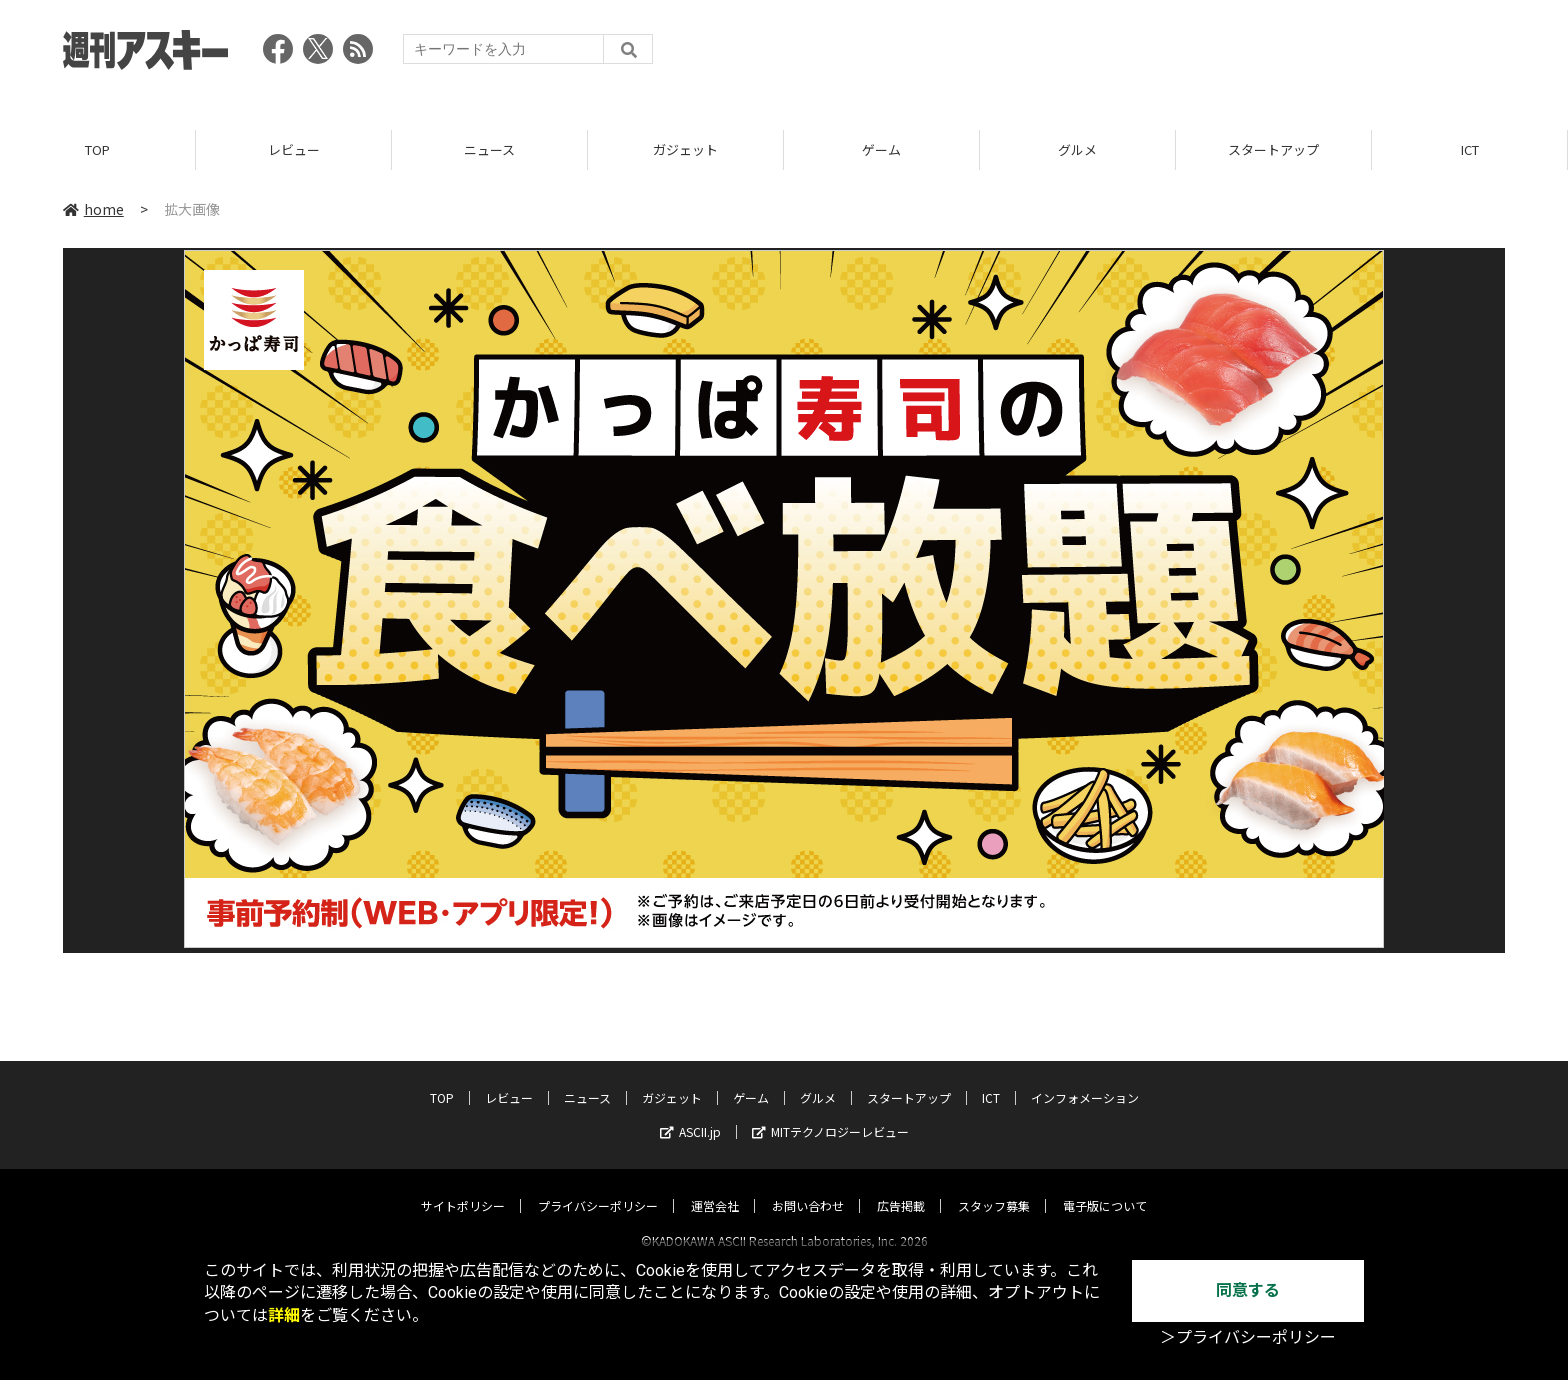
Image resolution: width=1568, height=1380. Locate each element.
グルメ (1077, 149)
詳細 (284, 1315)
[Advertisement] (1141, 55)
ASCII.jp (690, 1113)
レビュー (294, 149)
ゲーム (881, 149)
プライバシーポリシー (598, 1187)
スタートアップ (1273, 149)
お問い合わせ (808, 1187)
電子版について (1105, 1187)
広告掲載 (901, 1187)
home (93, 209)
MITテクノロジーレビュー (830, 1113)
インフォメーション (1085, 1079)
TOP (97, 149)
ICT (1470, 149)
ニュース (489, 149)
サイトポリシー (463, 1187)
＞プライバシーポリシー (1248, 1337)
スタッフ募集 (994, 1187)
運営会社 (715, 1187)
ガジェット (685, 149)
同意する (1248, 1290)
